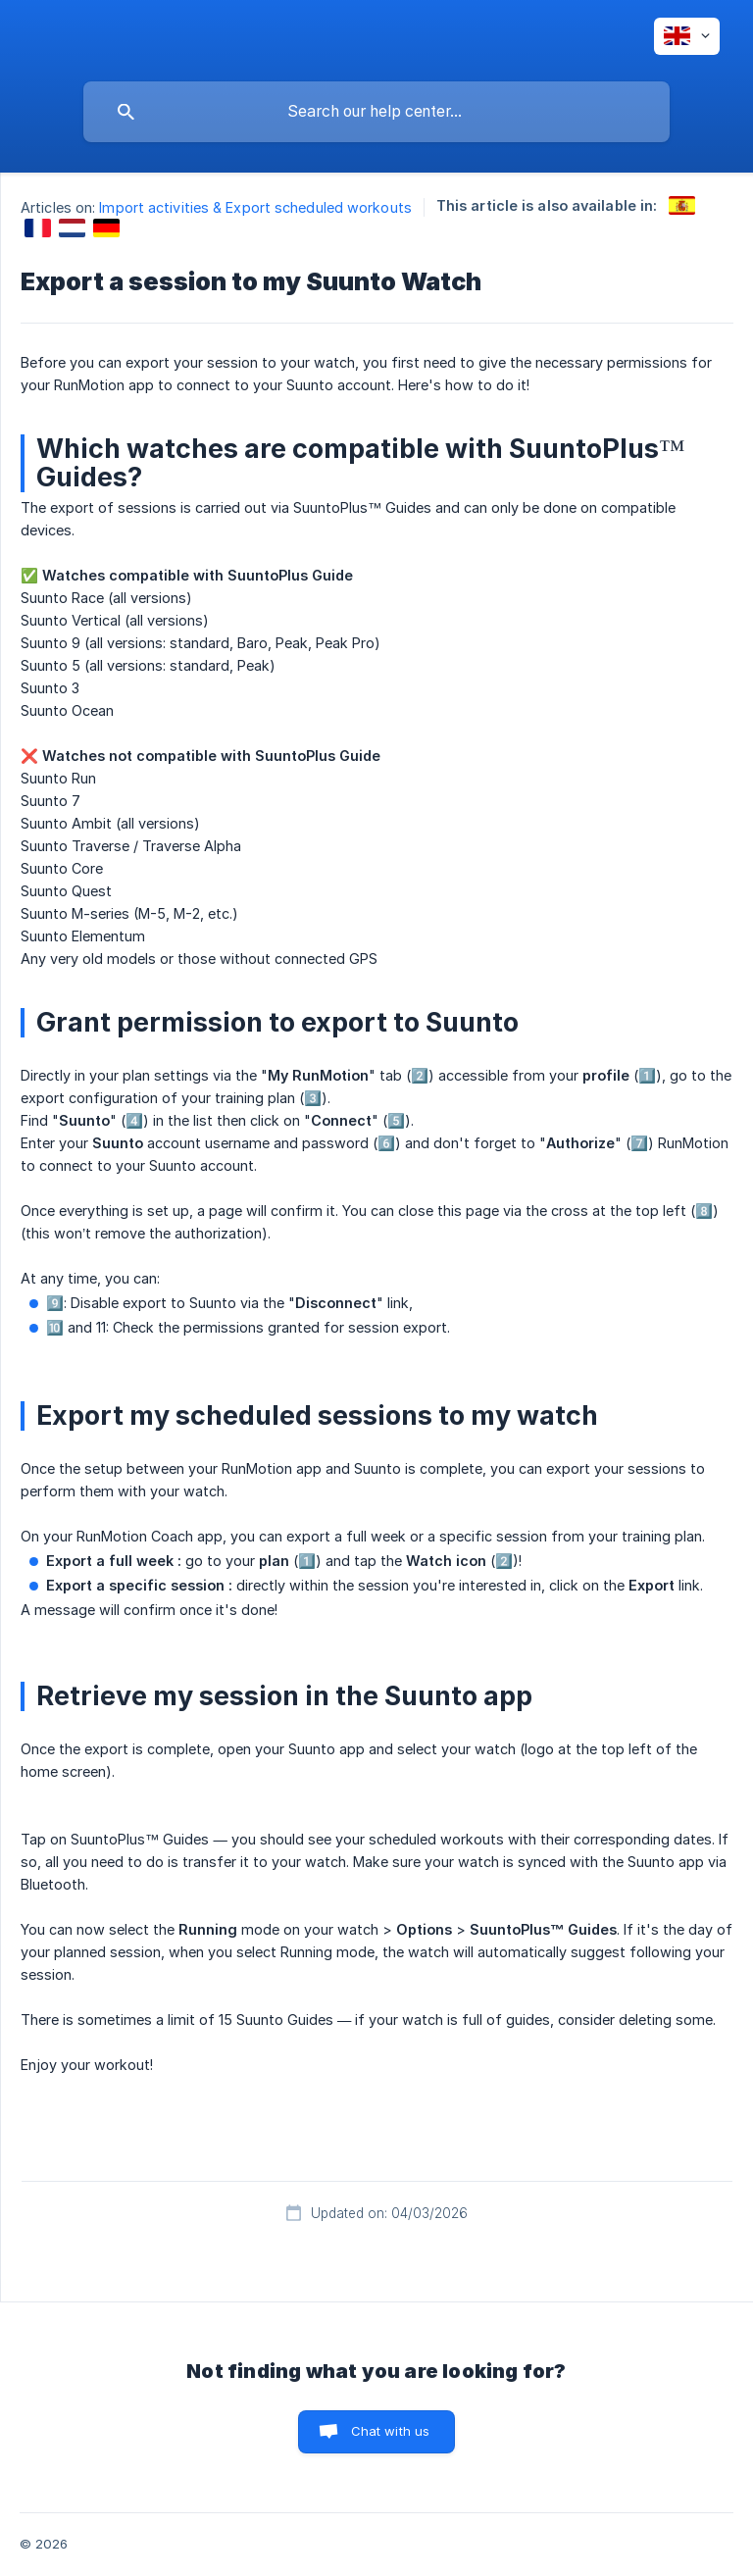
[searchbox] (376, 111)
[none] (687, 36)
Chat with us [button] (390, 2431)
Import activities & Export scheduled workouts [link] (255, 207)
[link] (682, 205)
